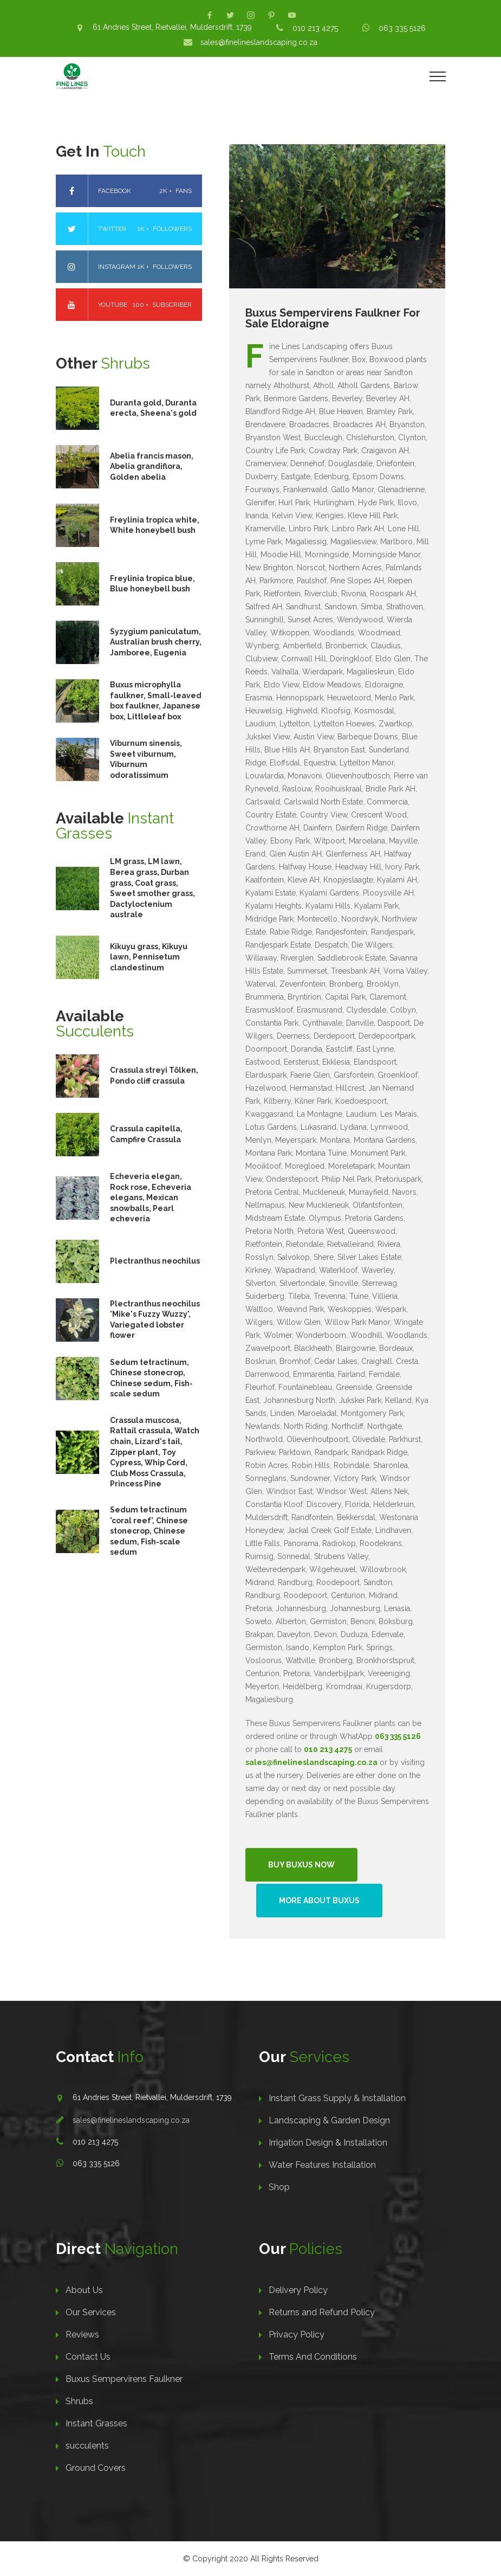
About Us (84, 2290)
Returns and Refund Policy (322, 2312)
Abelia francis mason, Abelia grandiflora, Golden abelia (151, 466)
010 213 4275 (315, 28)
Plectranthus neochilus (155, 1261)
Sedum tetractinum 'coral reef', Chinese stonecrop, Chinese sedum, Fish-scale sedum (149, 1530)
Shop (279, 2187)
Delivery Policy (298, 2290)
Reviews (82, 2334)
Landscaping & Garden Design (329, 2120)
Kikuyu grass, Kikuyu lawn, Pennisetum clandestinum (148, 957)
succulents (87, 2445)
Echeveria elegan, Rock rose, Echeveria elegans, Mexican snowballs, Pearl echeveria (150, 1197)
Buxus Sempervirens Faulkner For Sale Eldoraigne (332, 318)
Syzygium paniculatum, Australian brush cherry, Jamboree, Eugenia (155, 642)
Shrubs (79, 2401)
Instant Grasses (96, 2423)
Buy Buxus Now (301, 1864)
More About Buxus (319, 1900)
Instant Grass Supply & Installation (337, 2098)
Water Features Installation (322, 2165)
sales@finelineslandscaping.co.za (258, 42)
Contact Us (88, 2357)
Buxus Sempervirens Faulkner (124, 2379)
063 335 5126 (402, 28)
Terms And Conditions (313, 2357)
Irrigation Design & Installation (328, 2142)
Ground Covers (96, 2468)
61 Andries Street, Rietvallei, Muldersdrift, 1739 (172, 27)
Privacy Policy (296, 2334)
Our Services (91, 2312)
